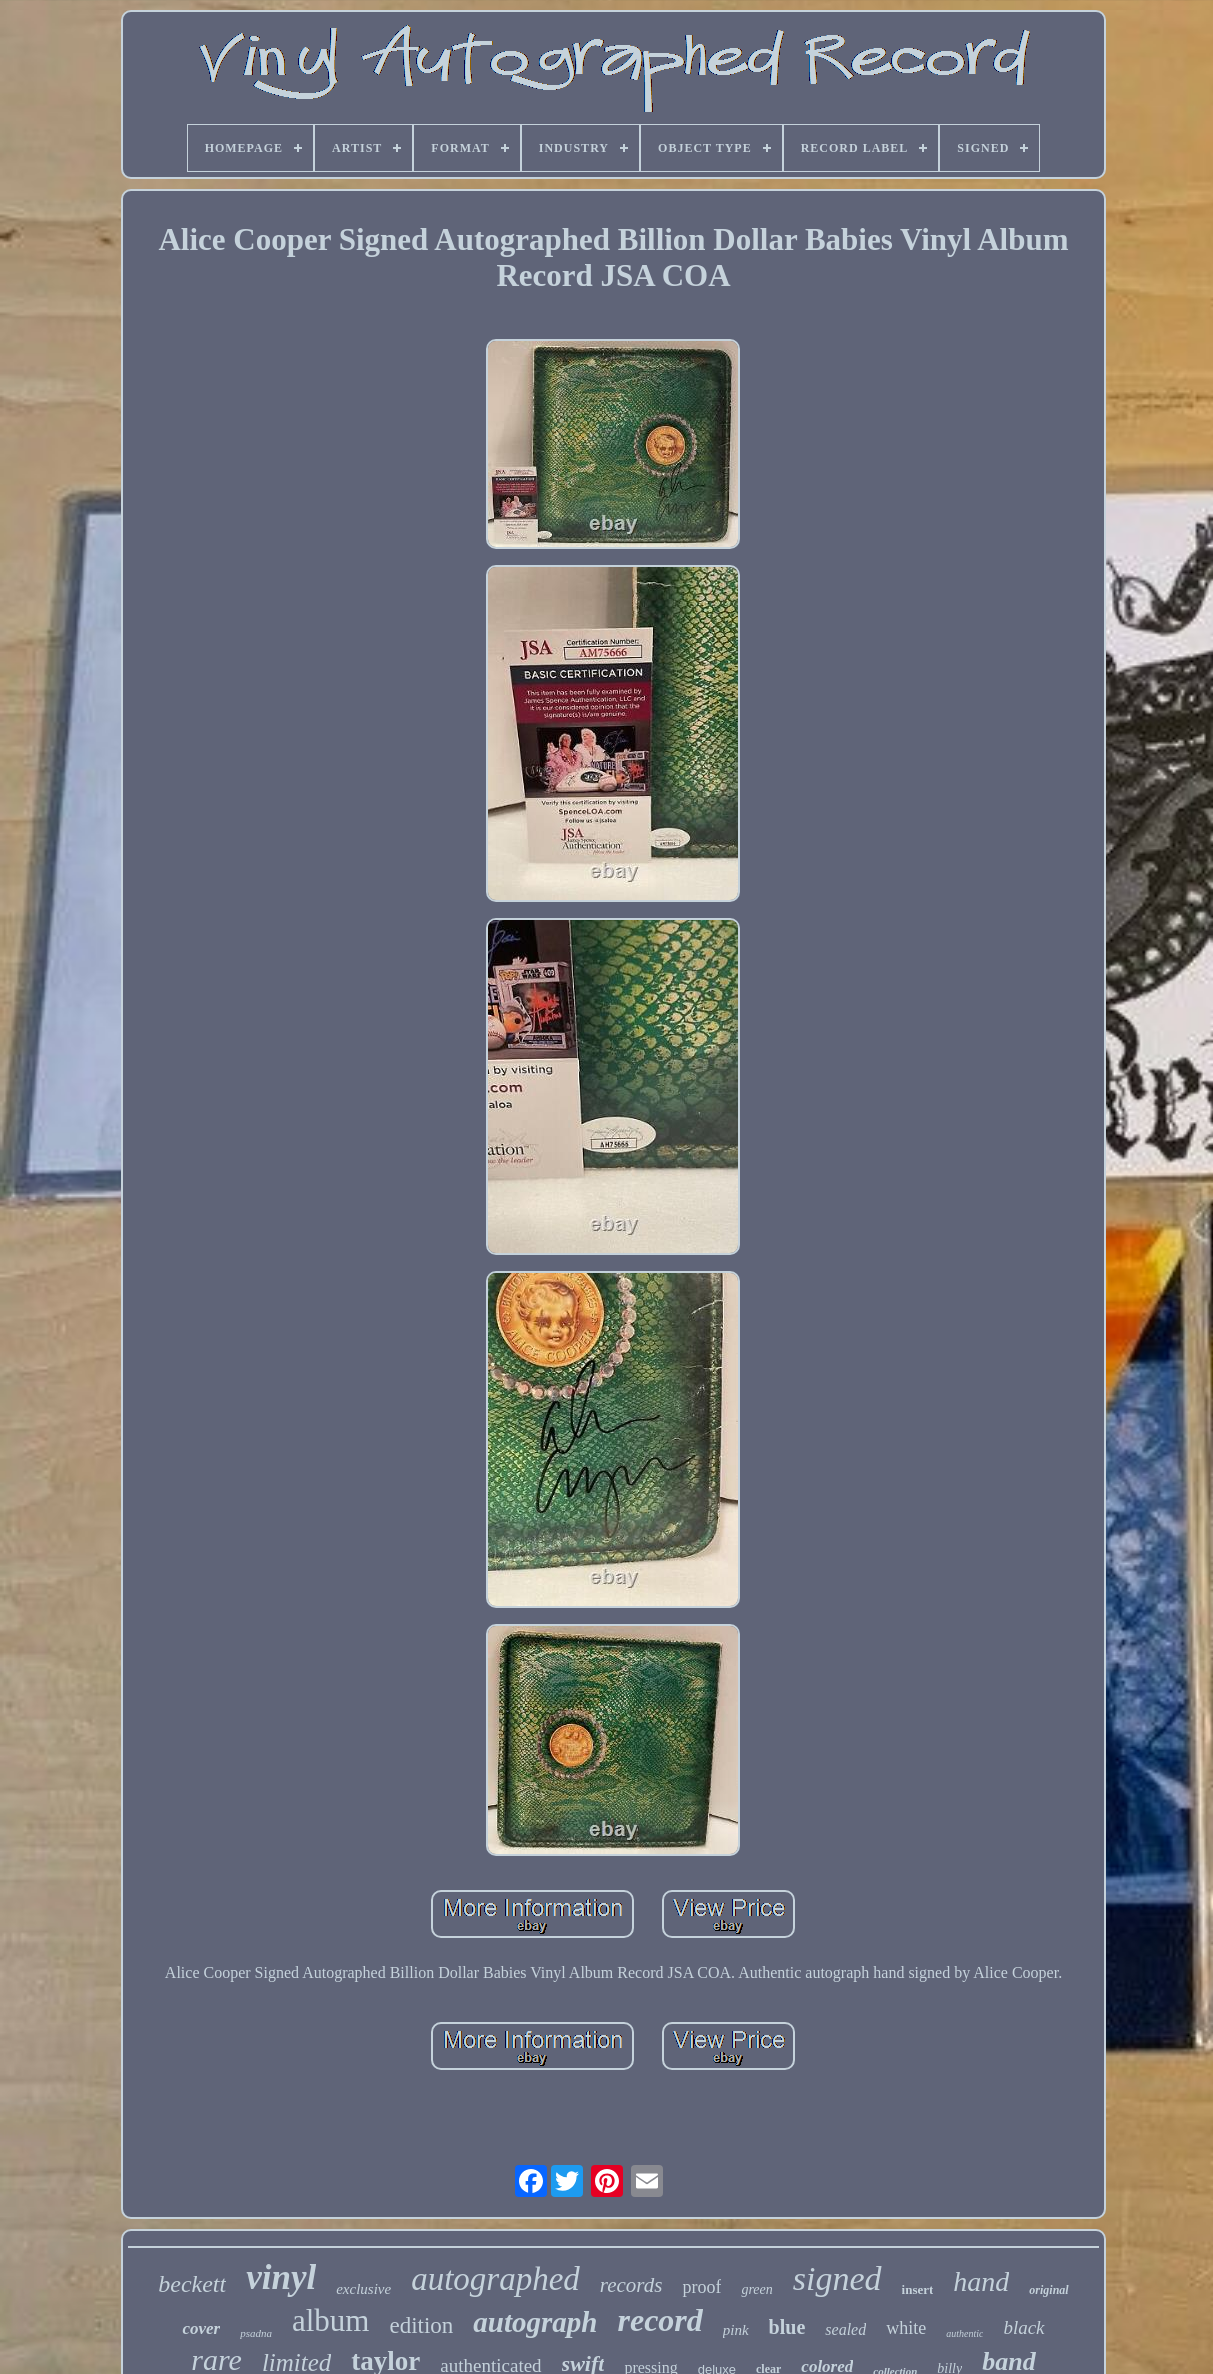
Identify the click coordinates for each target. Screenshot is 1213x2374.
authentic (964, 2333)
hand (981, 2281)
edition (421, 2325)
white (906, 2328)
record (659, 2320)
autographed (495, 2279)
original (1048, 2290)
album (331, 2320)
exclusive (363, 2289)
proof (701, 2287)
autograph (535, 2322)
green (756, 2289)
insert (918, 2289)
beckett (192, 2284)
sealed (845, 2329)
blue (787, 2327)
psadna (256, 2333)
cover (201, 2328)
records (631, 2285)
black (1023, 2327)
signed (837, 2278)
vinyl (281, 2277)
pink (736, 2330)
